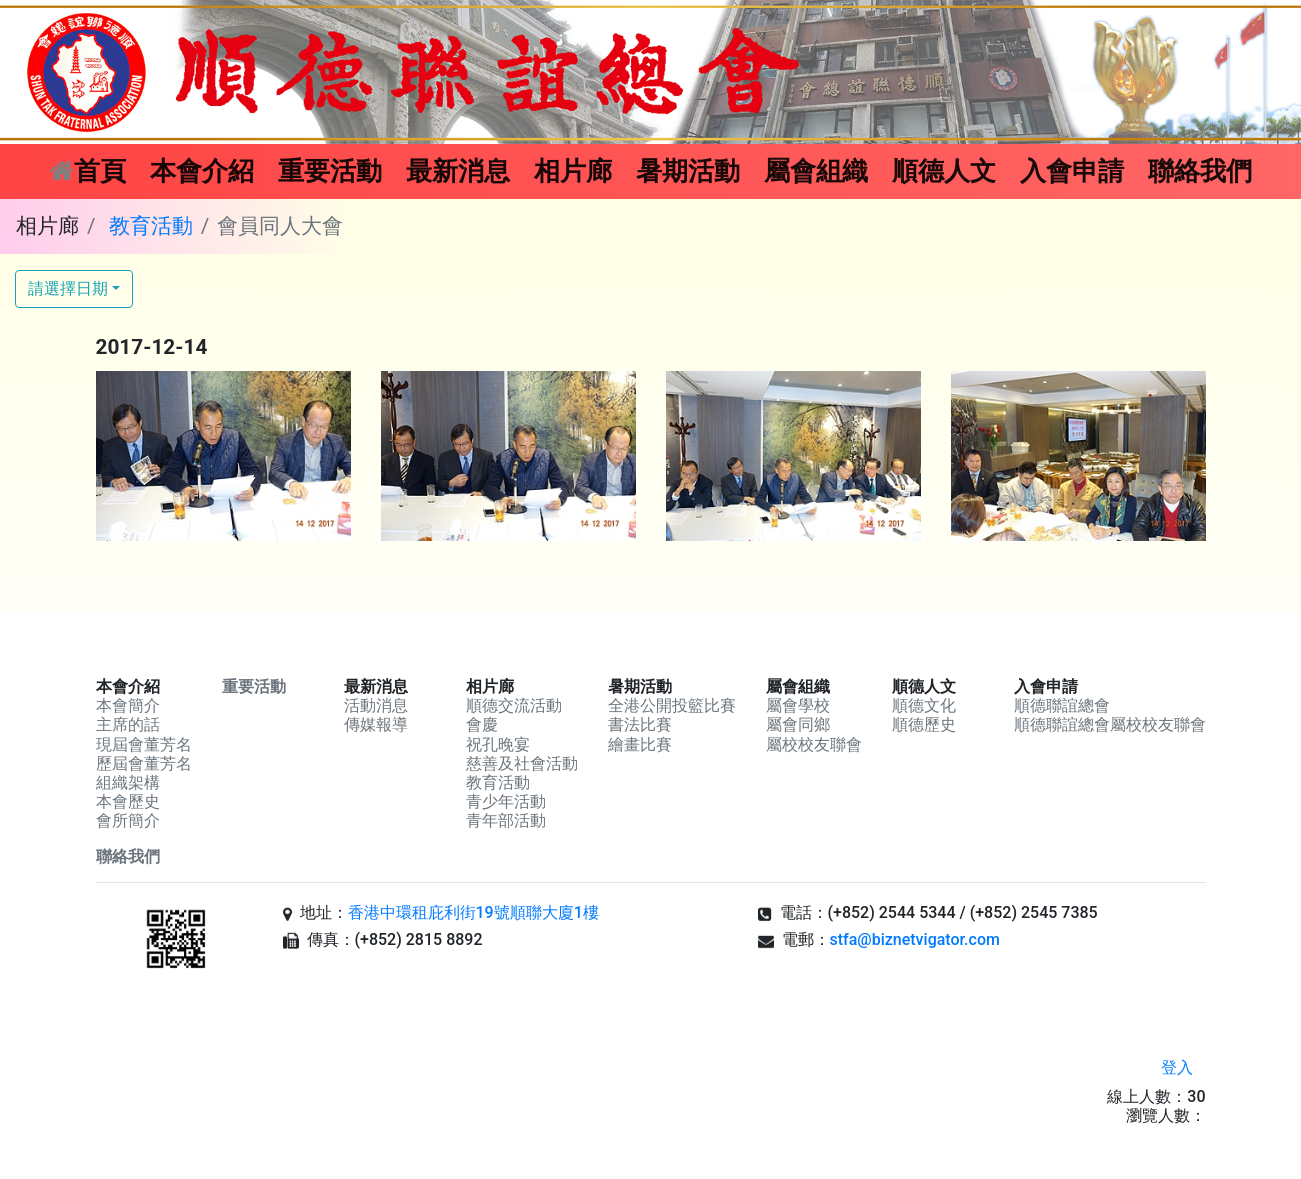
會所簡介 (128, 820)
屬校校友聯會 (814, 744)
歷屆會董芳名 (144, 763)
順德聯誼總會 (1062, 705)
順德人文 (944, 171)
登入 (1177, 1067)
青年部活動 (506, 820)
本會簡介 (128, 705)
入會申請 (1072, 171)
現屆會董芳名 (144, 744)
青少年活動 (506, 801)
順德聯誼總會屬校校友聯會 (1110, 724)
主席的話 (128, 724)
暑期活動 (688, 171)
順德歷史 (924, 724)
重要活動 (330, 171)
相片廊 (573, 171)
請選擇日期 (68, 288)
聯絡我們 (1200, 171)
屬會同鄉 (798, 724)
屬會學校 (798, 705)
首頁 (94, 168)
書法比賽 (640, 724)
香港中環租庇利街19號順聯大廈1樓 (473, 912)
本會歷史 (128, 801)
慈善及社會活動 (522, 763)
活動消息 (376, 705)
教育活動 (151, 226)
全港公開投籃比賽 (672, 705)
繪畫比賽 (640, 744)
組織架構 (128, 782)
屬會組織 (816, 171)
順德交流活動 (514, 705)
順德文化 (924, 705)
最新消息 (458, 171)
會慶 (482, 724)
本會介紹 (202, 171)
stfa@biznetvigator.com (915, 939)
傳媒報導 (376, 724)
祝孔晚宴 (498, 744)
